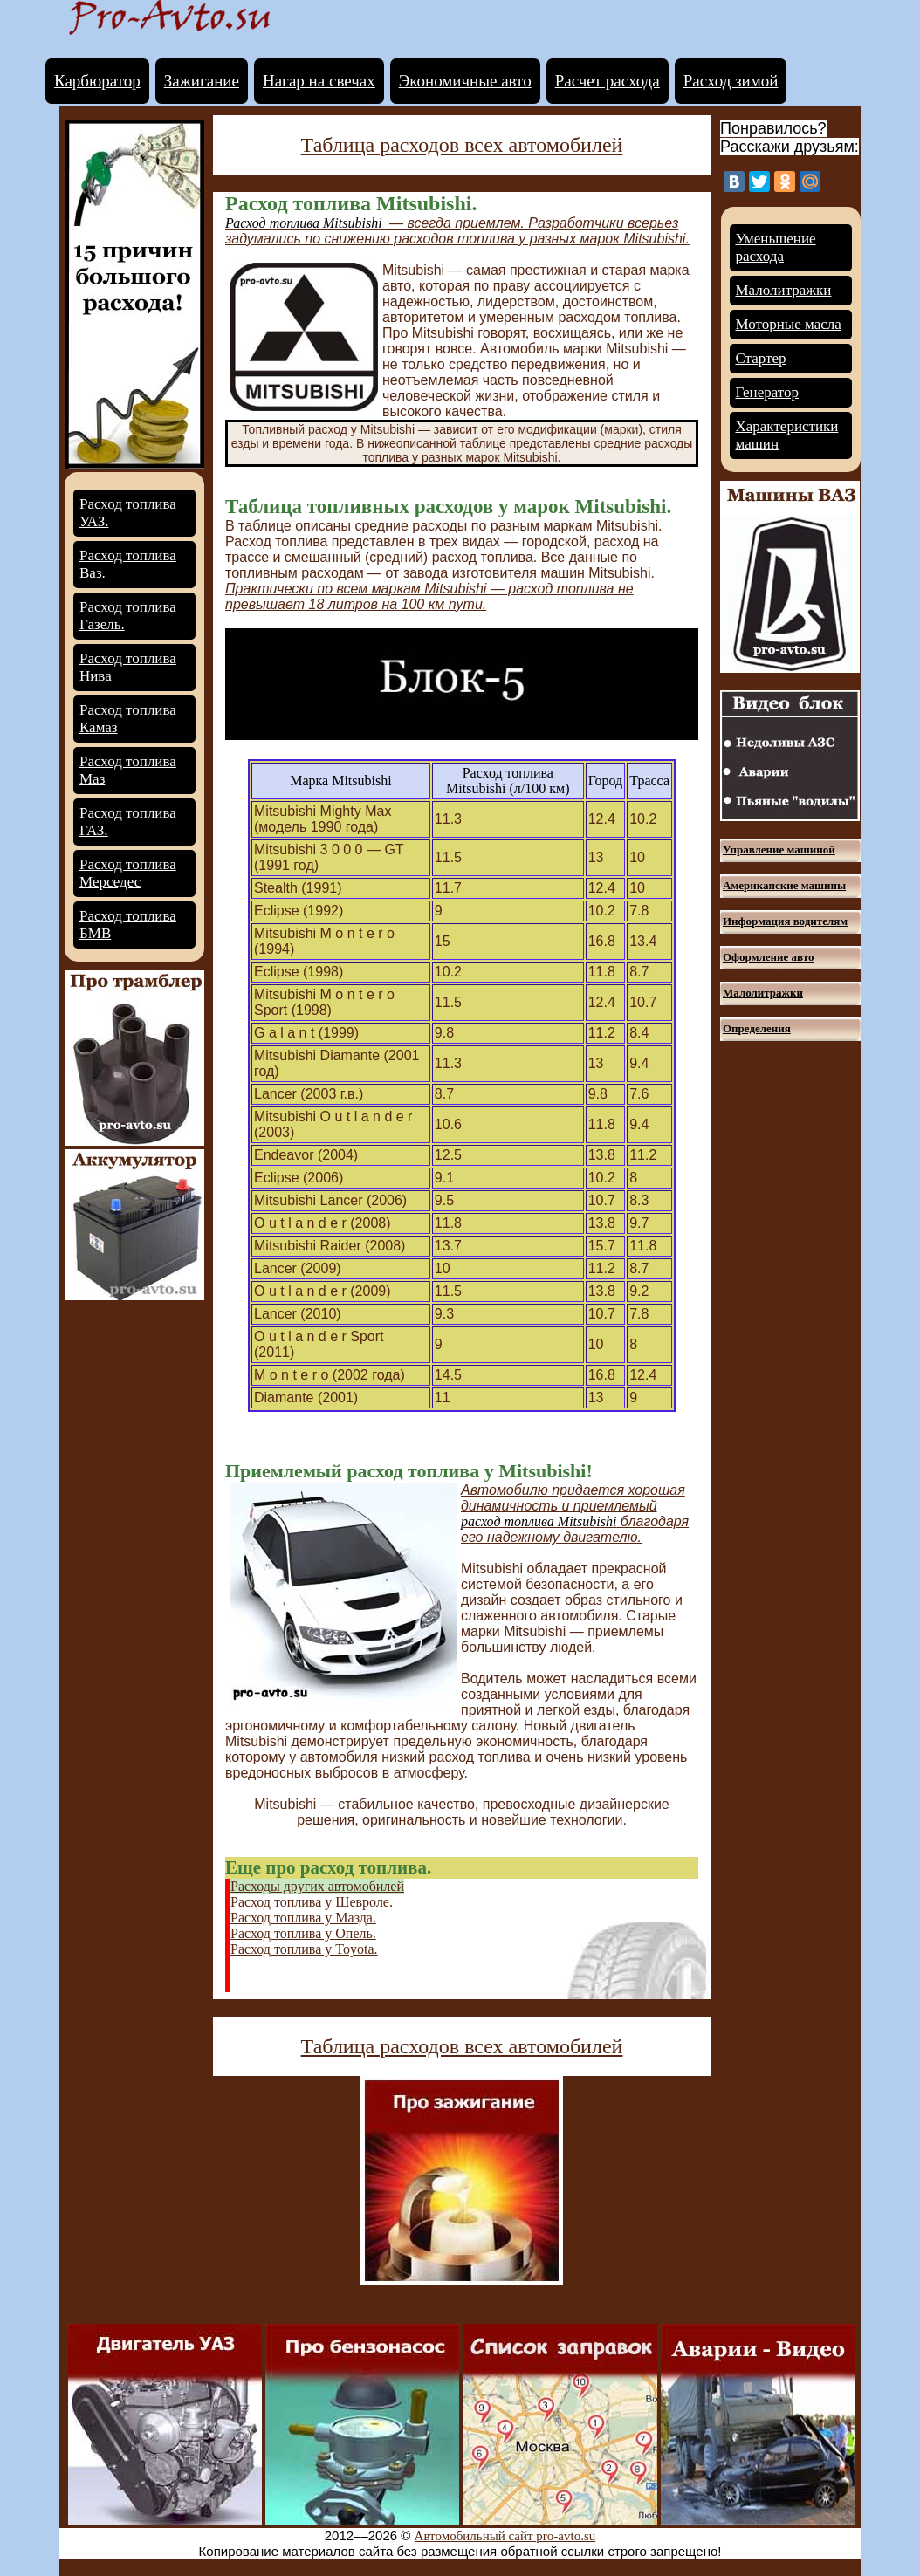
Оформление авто (768, 956)
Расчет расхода (607, 81)
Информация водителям (785, 921)
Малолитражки (784, 290)
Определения (757, 1028)
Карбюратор (97, 81)
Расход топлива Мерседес (127, 873)
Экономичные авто (465, 81)
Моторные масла (788, 324)
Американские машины (784, 885)
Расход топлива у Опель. (303, 1933)
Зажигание (201, 81)
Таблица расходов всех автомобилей (462, 145)
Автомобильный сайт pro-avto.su (505, 2536)
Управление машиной (779, 849)
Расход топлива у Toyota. (304, 1949)
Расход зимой (731, 81)
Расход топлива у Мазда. (303, 1917)
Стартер (761, 358)
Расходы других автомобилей (317, 1886)
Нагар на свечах (319, 81)
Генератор (768, 392)
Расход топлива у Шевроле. (311, 1901)
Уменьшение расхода (776, 247)
